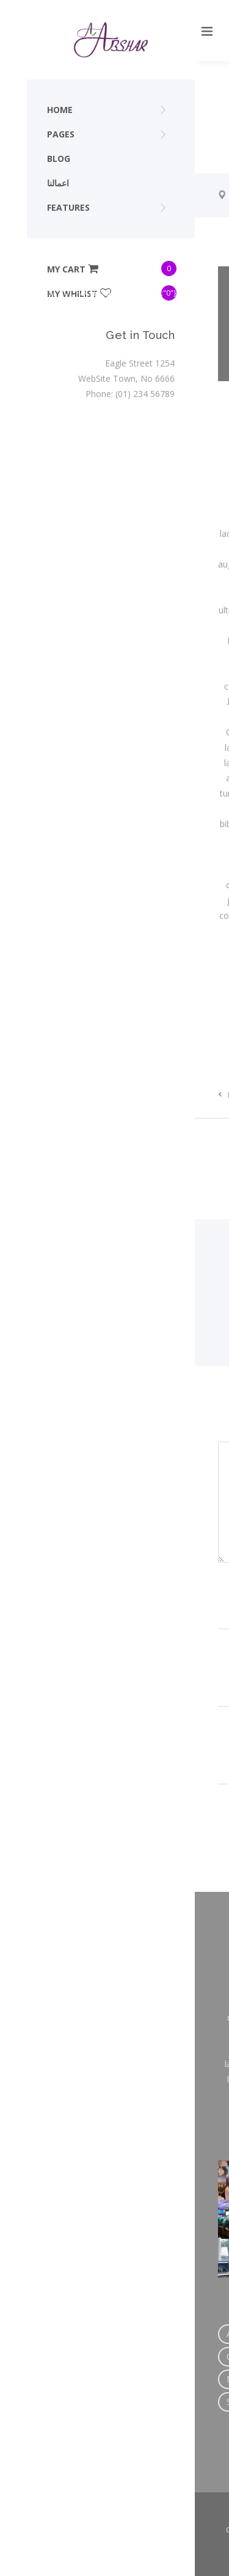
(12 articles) (184, 1272)
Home (47, 195)
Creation (112, 1006)
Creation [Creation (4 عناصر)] (127, 2334)
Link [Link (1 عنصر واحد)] (183, 2356)
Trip (80, 195)
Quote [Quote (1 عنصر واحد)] (159, 2379)
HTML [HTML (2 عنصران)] (143, 2356)
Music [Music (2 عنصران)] (43, 2379)
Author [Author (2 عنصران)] (77, 2334)
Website (190, 1748)
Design (148, 1006)
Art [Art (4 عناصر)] (37, 2334)
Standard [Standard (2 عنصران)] (49, 2401)
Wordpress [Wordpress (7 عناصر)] (108, 2401)
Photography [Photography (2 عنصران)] (100, 2379)
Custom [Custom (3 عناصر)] (47, 2356)
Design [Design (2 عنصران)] (97, 2356)
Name (190, 1593)
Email (192, 1670)
